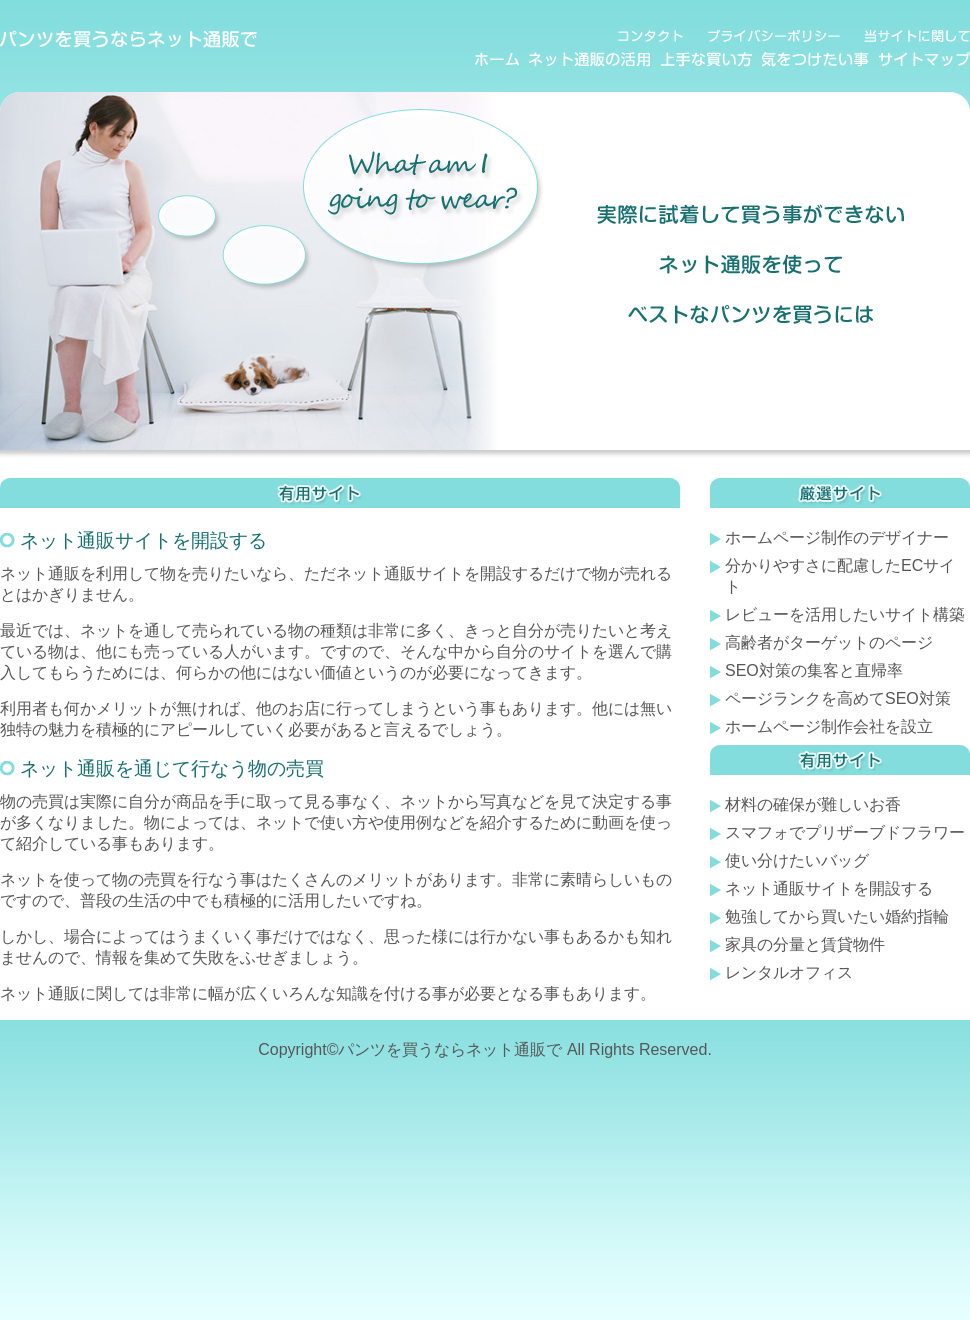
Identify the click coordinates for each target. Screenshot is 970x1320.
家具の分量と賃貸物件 (805, 944)
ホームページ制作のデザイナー (837, 537)
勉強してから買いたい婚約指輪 (837, 916)
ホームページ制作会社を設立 (829, 726)
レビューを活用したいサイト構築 (845, 614)
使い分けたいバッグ (797, 860)
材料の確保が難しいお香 (813, 804)
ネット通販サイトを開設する (829, 888)
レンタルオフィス (789, 972)
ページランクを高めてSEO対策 (838, 698)
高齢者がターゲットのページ (829, 642)
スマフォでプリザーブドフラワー (845, 832)
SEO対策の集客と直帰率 (814, 670)
